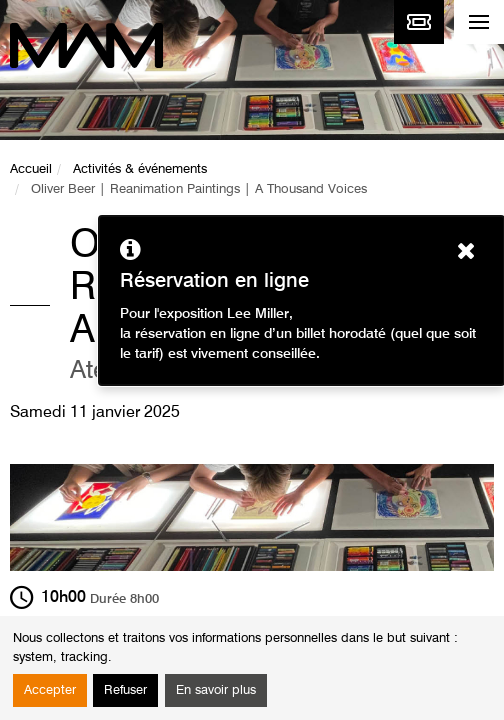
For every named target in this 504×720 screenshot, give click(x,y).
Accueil (31, 169)
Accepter (50, 690)
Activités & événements (140, 169)
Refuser (125, 690)
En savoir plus (216, 690)
